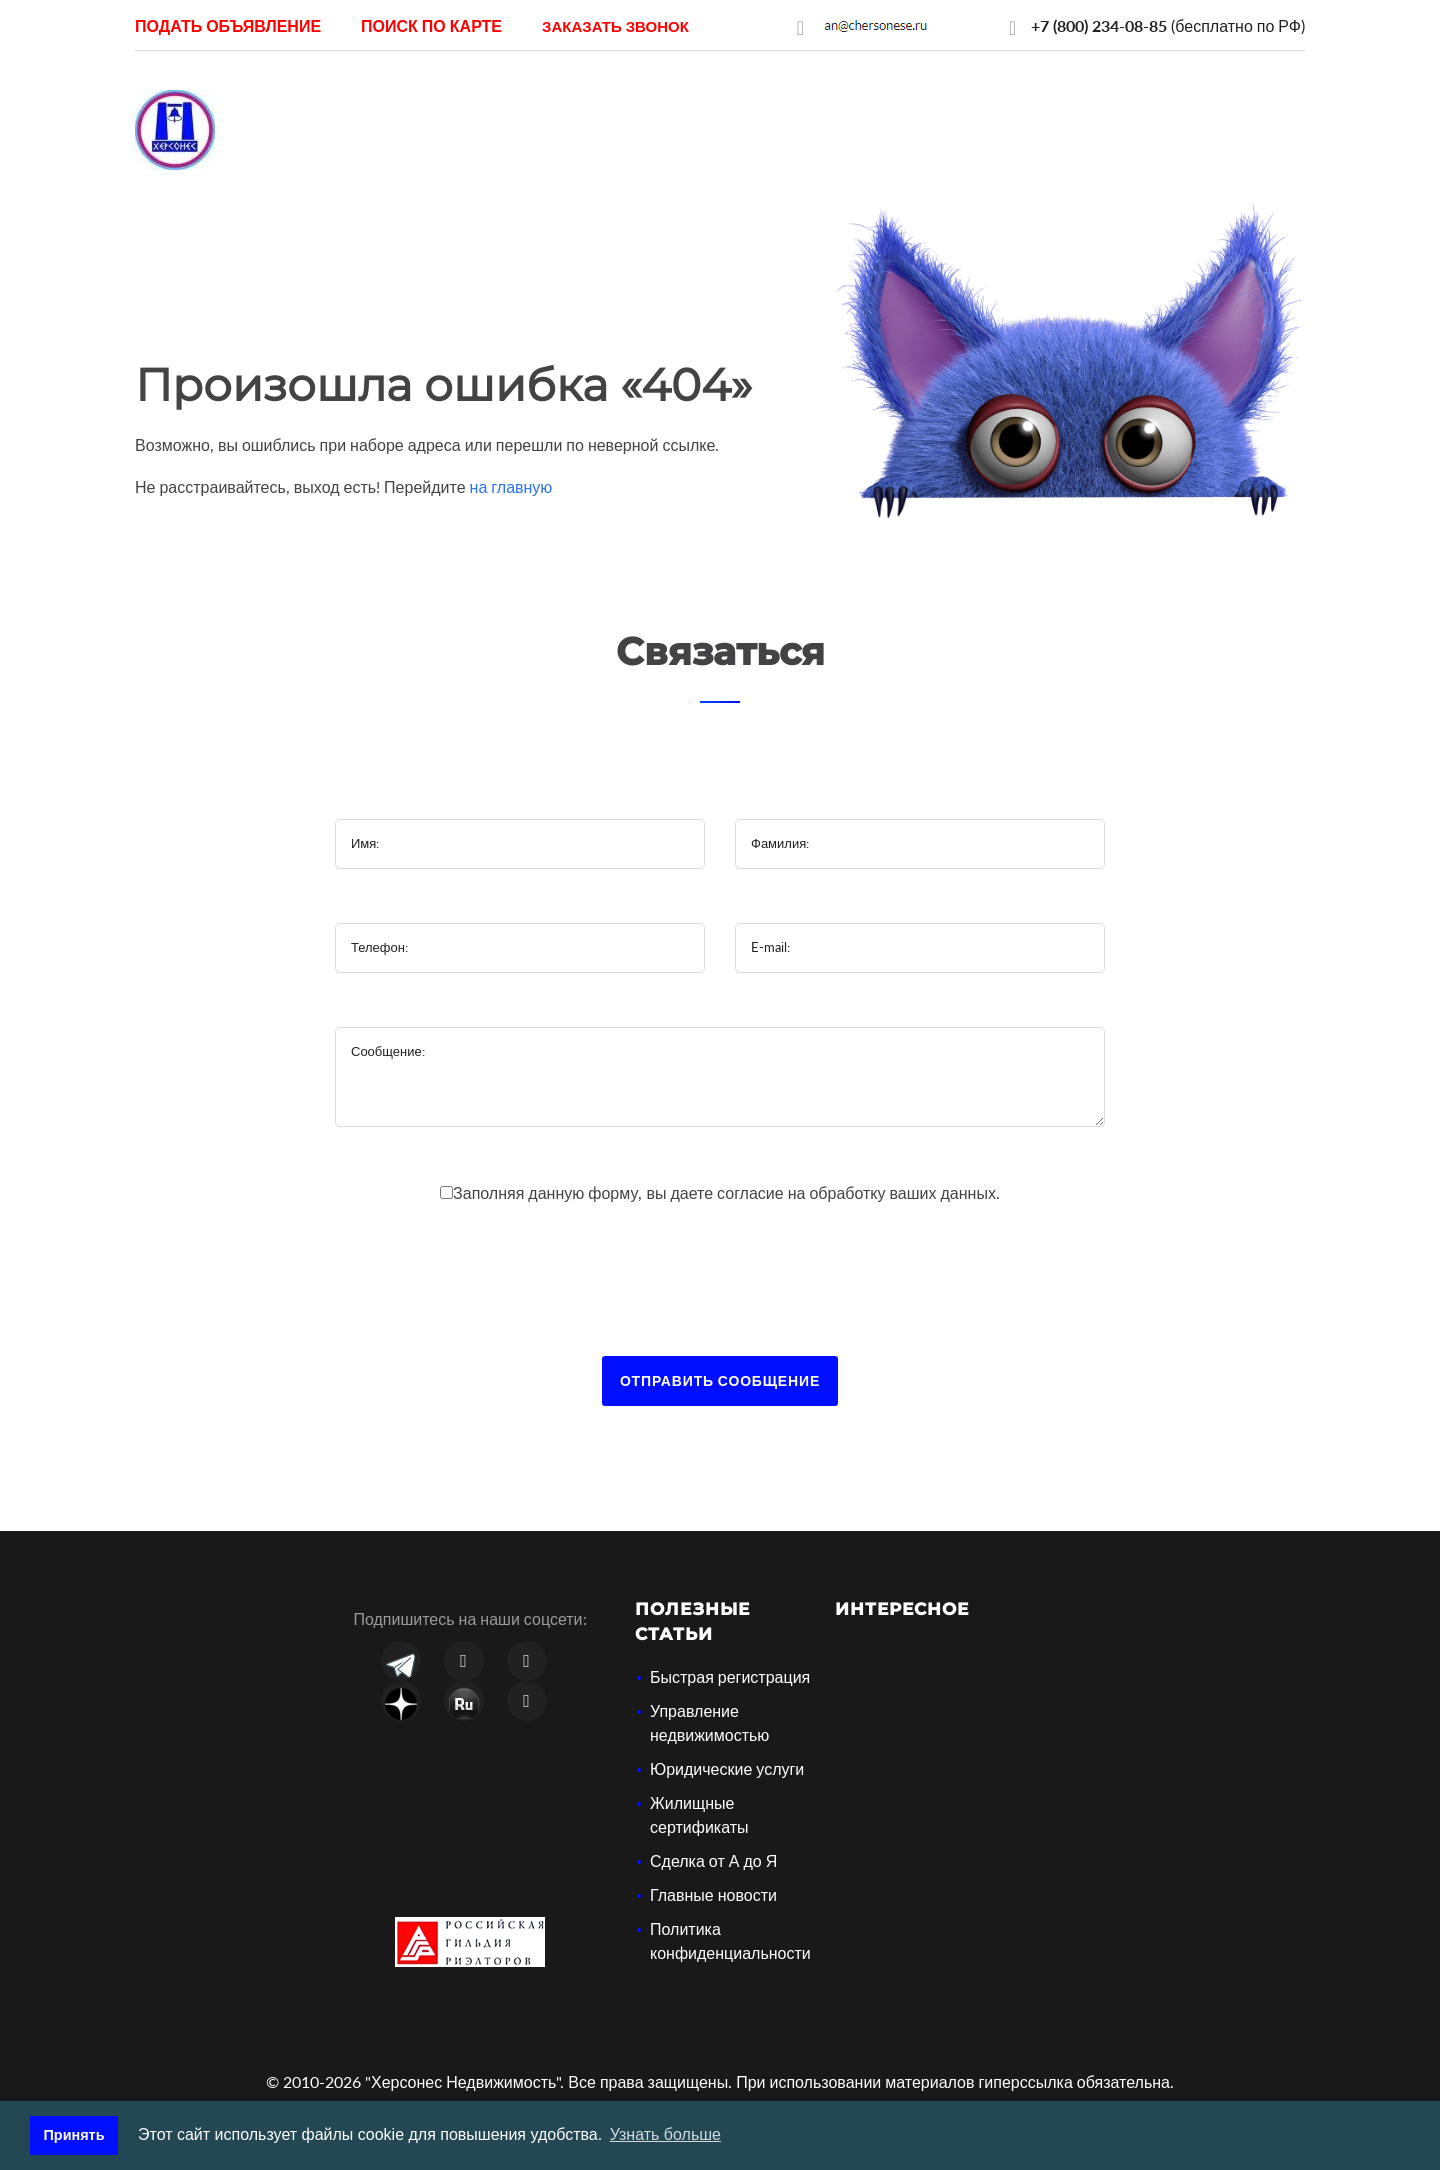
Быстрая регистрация (730, 1676)
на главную (511, 486)
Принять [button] (74, 2135)
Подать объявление (228, 25)
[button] (615, 25)
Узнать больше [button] (665, 2134)
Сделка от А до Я (713, 1860)
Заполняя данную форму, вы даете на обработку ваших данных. (726, 1192)
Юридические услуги (727, 1768)
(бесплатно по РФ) (1168, 25)
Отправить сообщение (720, 1380)
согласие (752, 1192)
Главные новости (713, 1894)
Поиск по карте (431, 25)
